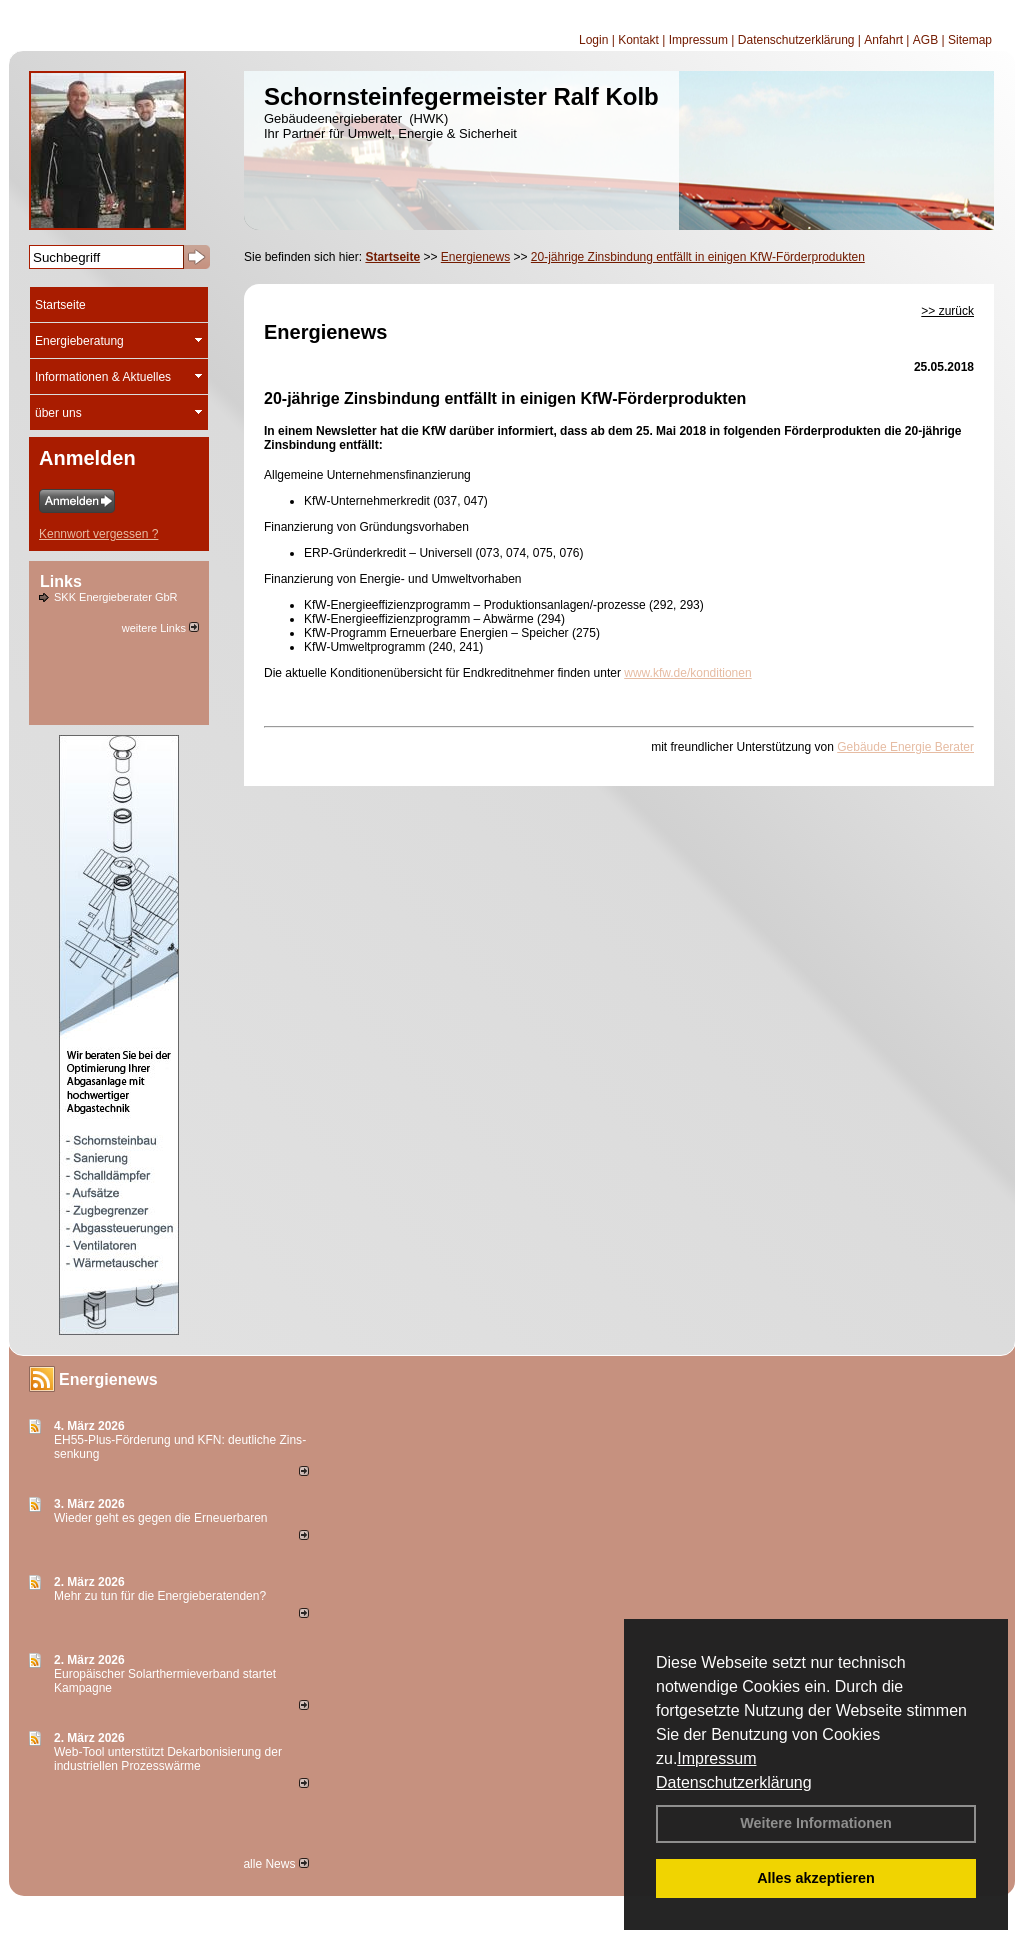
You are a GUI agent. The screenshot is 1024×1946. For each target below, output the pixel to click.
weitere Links (160, 628)
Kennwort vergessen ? (98, 534)
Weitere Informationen (816, 1823)
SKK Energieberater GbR (116, 597)
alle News (275, 1864)
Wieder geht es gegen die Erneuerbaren (160, 1518)
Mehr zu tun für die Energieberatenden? (160, 1596)
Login (593, 40)
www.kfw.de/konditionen (687, 673)
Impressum (716, 1758)
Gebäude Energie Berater (905, 747)
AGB (925, 40)
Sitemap (970, 40)
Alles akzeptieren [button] (816, 1878)
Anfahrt (883, 40)
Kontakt (638, 40)
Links (61, 581)
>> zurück (947, 311)
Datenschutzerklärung (734, 1782)
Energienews (108, 1379)
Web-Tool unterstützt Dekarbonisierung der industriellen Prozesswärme (168, 1759)
